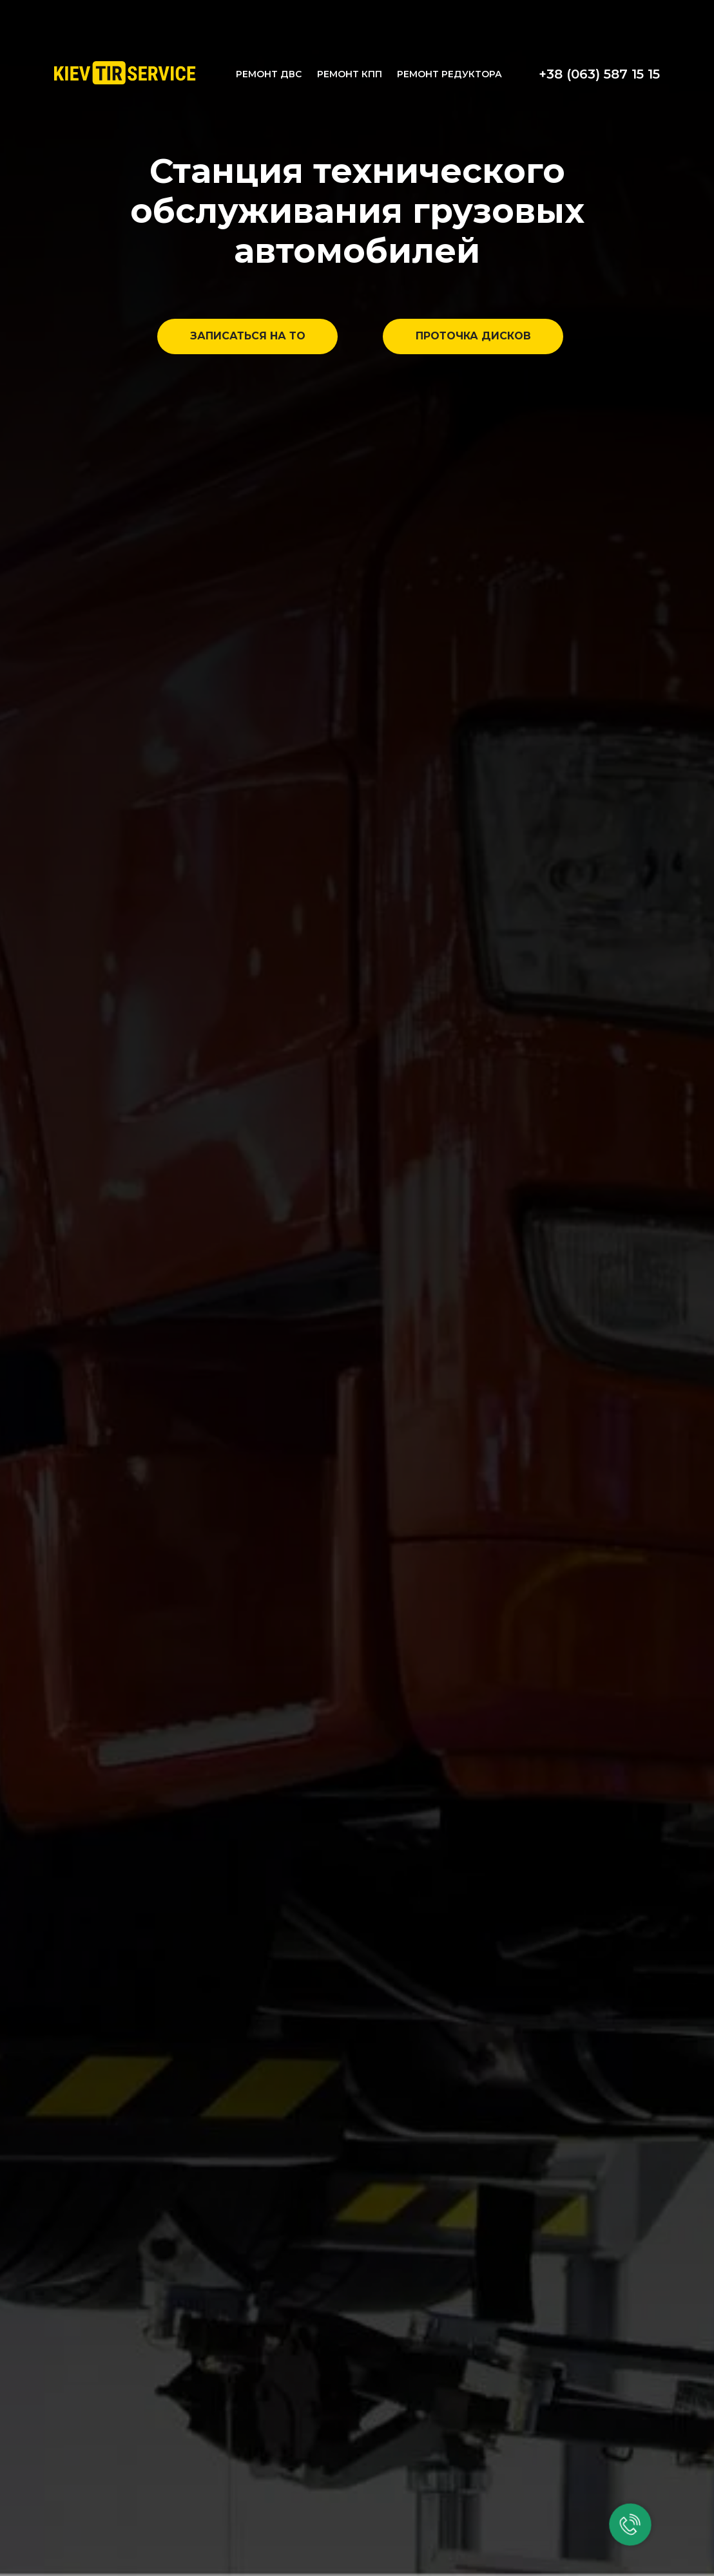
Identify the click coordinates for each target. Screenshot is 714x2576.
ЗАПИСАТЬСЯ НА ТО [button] (247, 336)
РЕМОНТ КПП (349, 74)
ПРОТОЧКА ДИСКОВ (473, 336)
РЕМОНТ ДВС (269, 74)
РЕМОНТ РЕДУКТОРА (449, 74)
